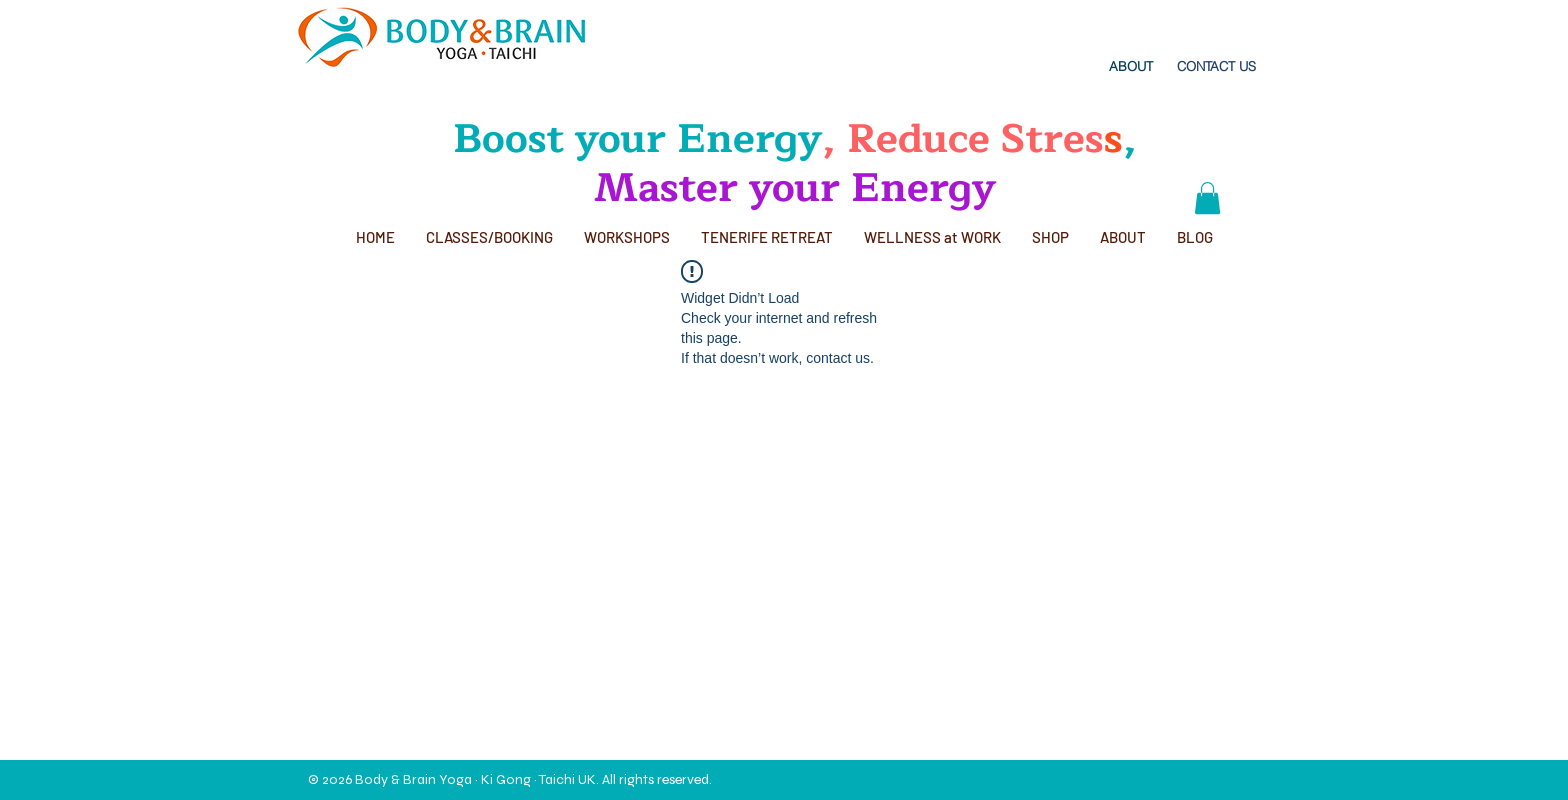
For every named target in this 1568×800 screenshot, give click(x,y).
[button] (1207, 198)
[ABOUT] (1131, 66)
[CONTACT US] (1216, 66)
